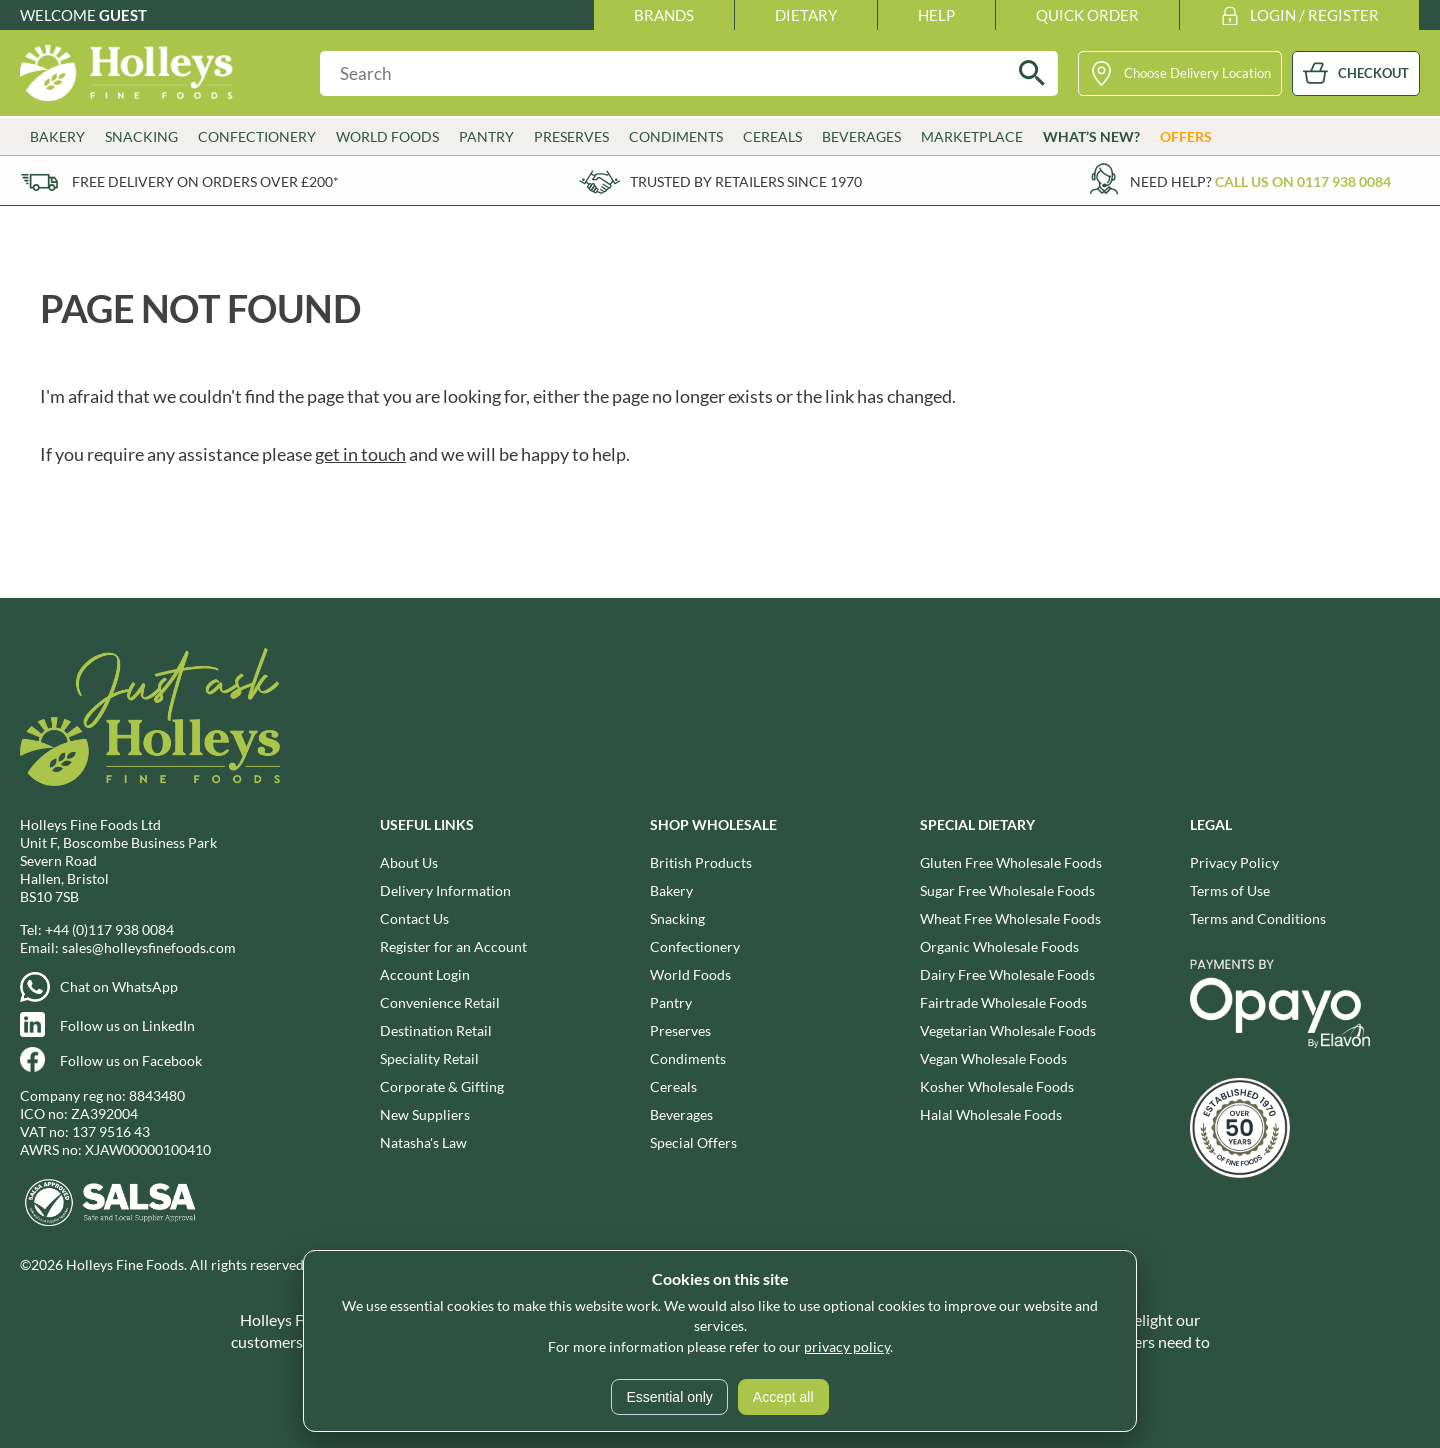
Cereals (772, 136)
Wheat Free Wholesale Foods (1010, 918)
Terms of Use (1230, 890)
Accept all (783, 1397)
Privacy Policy (1234, 862)
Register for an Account (453, 946)
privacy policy (847, 1346)
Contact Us (414, 918)
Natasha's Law (423, 1142)
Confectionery (257, 136)
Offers (1186, 136)
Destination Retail (436, 1030)
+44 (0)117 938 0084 (109, 929)
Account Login (425, 974)
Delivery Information (445, 890)
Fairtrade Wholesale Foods (1003, 1002)
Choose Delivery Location (1197, 73)
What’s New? (1091, 136)
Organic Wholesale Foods (999, 946)
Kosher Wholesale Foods (997, 1086)
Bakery (57, 136)
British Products (701, 862)
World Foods (387, 136)
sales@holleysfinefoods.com (149, 947)
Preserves (571, 136)
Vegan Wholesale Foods (993, 1058)
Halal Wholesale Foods (991, 1114)
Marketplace (972, 136)
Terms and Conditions (1258, 918)
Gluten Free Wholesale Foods (1011, 862)
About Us (409, 862)
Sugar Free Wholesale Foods (1007, 890)
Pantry (486, 136)
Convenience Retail (440, 1002)
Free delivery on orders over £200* (205, 181)
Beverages (861, 136)
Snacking (141, 136)
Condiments (676, 136)
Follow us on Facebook (131, 1060)
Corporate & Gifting (442, 1086)
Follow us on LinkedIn (127, 1025)
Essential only (669, 1397)
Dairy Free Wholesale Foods (1007, 974)
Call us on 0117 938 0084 (1303, 181)
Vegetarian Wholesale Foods (1008, 1030)
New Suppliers (425, 1114)
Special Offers (693, 1142)
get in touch (360, 454)
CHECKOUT (1373, 73)
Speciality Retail (429, 1058)
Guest (123, 15)
